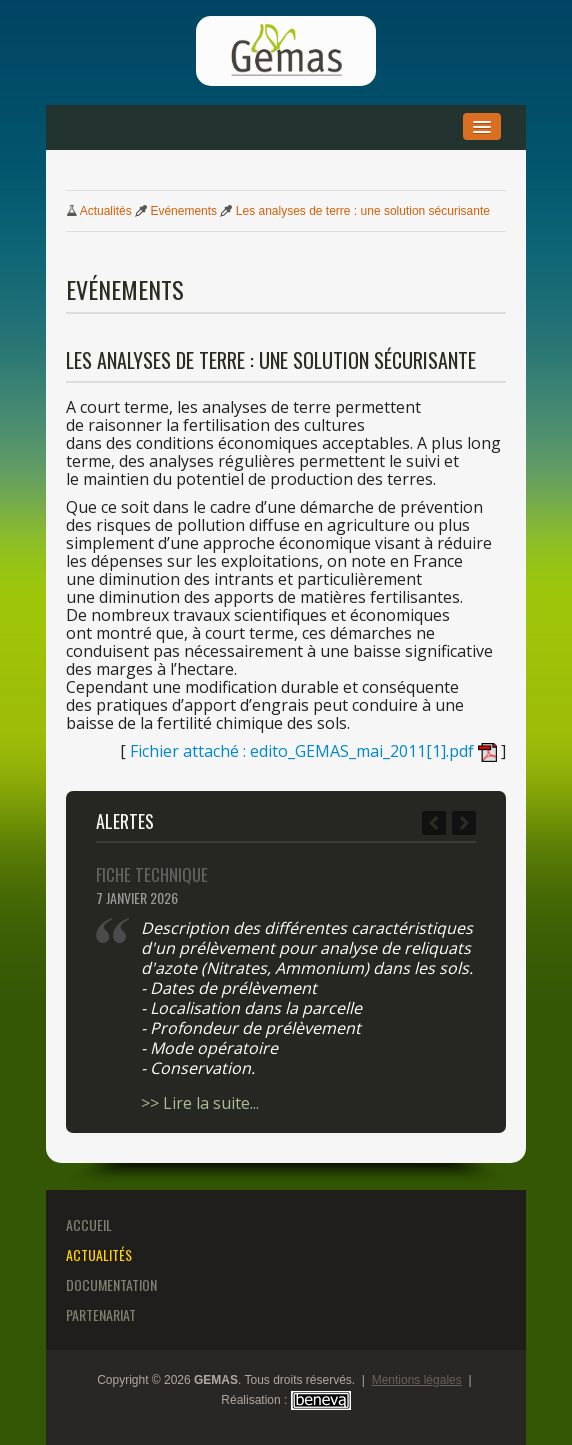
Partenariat (101, 1314)
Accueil (89, 1224)
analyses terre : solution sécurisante (363, 211)
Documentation (111, 1284)
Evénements (183, 211)
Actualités (106, 211)
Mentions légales (417, 1380)
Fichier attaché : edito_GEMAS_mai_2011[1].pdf (313, 751)
